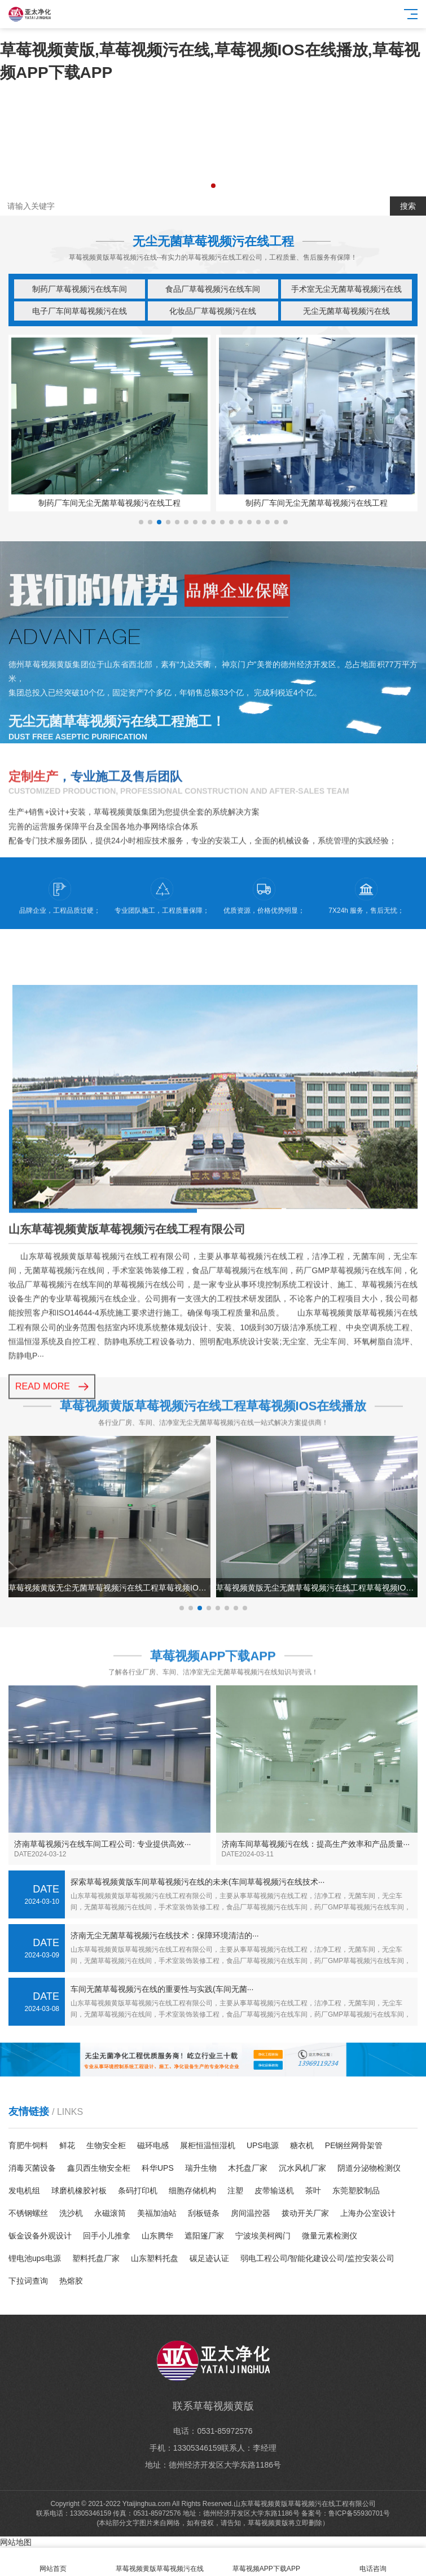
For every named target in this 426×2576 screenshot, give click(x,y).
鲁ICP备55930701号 (359, 2513)
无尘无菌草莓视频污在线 (346, 311)
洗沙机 (71, 2213)
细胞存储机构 (192, 2190)
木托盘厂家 (247, 2167)
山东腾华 (157, 2235)
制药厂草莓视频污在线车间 (79, 288)
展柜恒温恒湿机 (207, 2145)
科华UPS (158, 2167)
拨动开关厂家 (305, 2213)
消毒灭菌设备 (32, 2167)
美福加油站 (157, 2213)
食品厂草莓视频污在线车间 (212, 288)
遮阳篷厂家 (204, 2235)
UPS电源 (263, 2145)
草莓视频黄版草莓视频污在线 (160, 2562)
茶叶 (313, 2190)
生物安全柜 (106, 2145)
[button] (213, 185)
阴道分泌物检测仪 (369, 2167)
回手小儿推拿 (106, 2235)
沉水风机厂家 (302, 2167)
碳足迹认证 (209, 2258)
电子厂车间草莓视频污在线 (79, 311)
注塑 (235, 2190)
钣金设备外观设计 (40, 2235)
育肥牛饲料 (28, 2145)
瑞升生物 (201, 2167)
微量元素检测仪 (329, 2235)
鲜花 (67, 2145)
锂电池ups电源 (34, 2258)
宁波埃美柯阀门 (263, 2235)
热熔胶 (71, 2280)
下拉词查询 (28, 2280)
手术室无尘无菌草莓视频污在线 (346, 288)
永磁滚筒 (110, 2213)
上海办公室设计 (368, 2213)
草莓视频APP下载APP (266, 2562)
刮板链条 (203, 2213)
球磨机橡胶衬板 (79, 2190)
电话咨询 (372, 2562)
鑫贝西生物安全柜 (98, 2167)
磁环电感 (153, 2145)
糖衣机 (302, 2145)
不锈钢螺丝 (28, 2213)
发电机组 (24, 2190)
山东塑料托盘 (154, 2258)
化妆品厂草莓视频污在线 (212, 311)
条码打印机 (137, 2190)
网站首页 (53, 2562)
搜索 (408, 206)
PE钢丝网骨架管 (354, 2145)
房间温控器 (250, 2213)
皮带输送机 (274, 2190)
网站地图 (16, 2542)
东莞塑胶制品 (356, 2190)
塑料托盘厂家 (96, 2258)
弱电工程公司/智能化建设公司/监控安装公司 (317, 2258)
